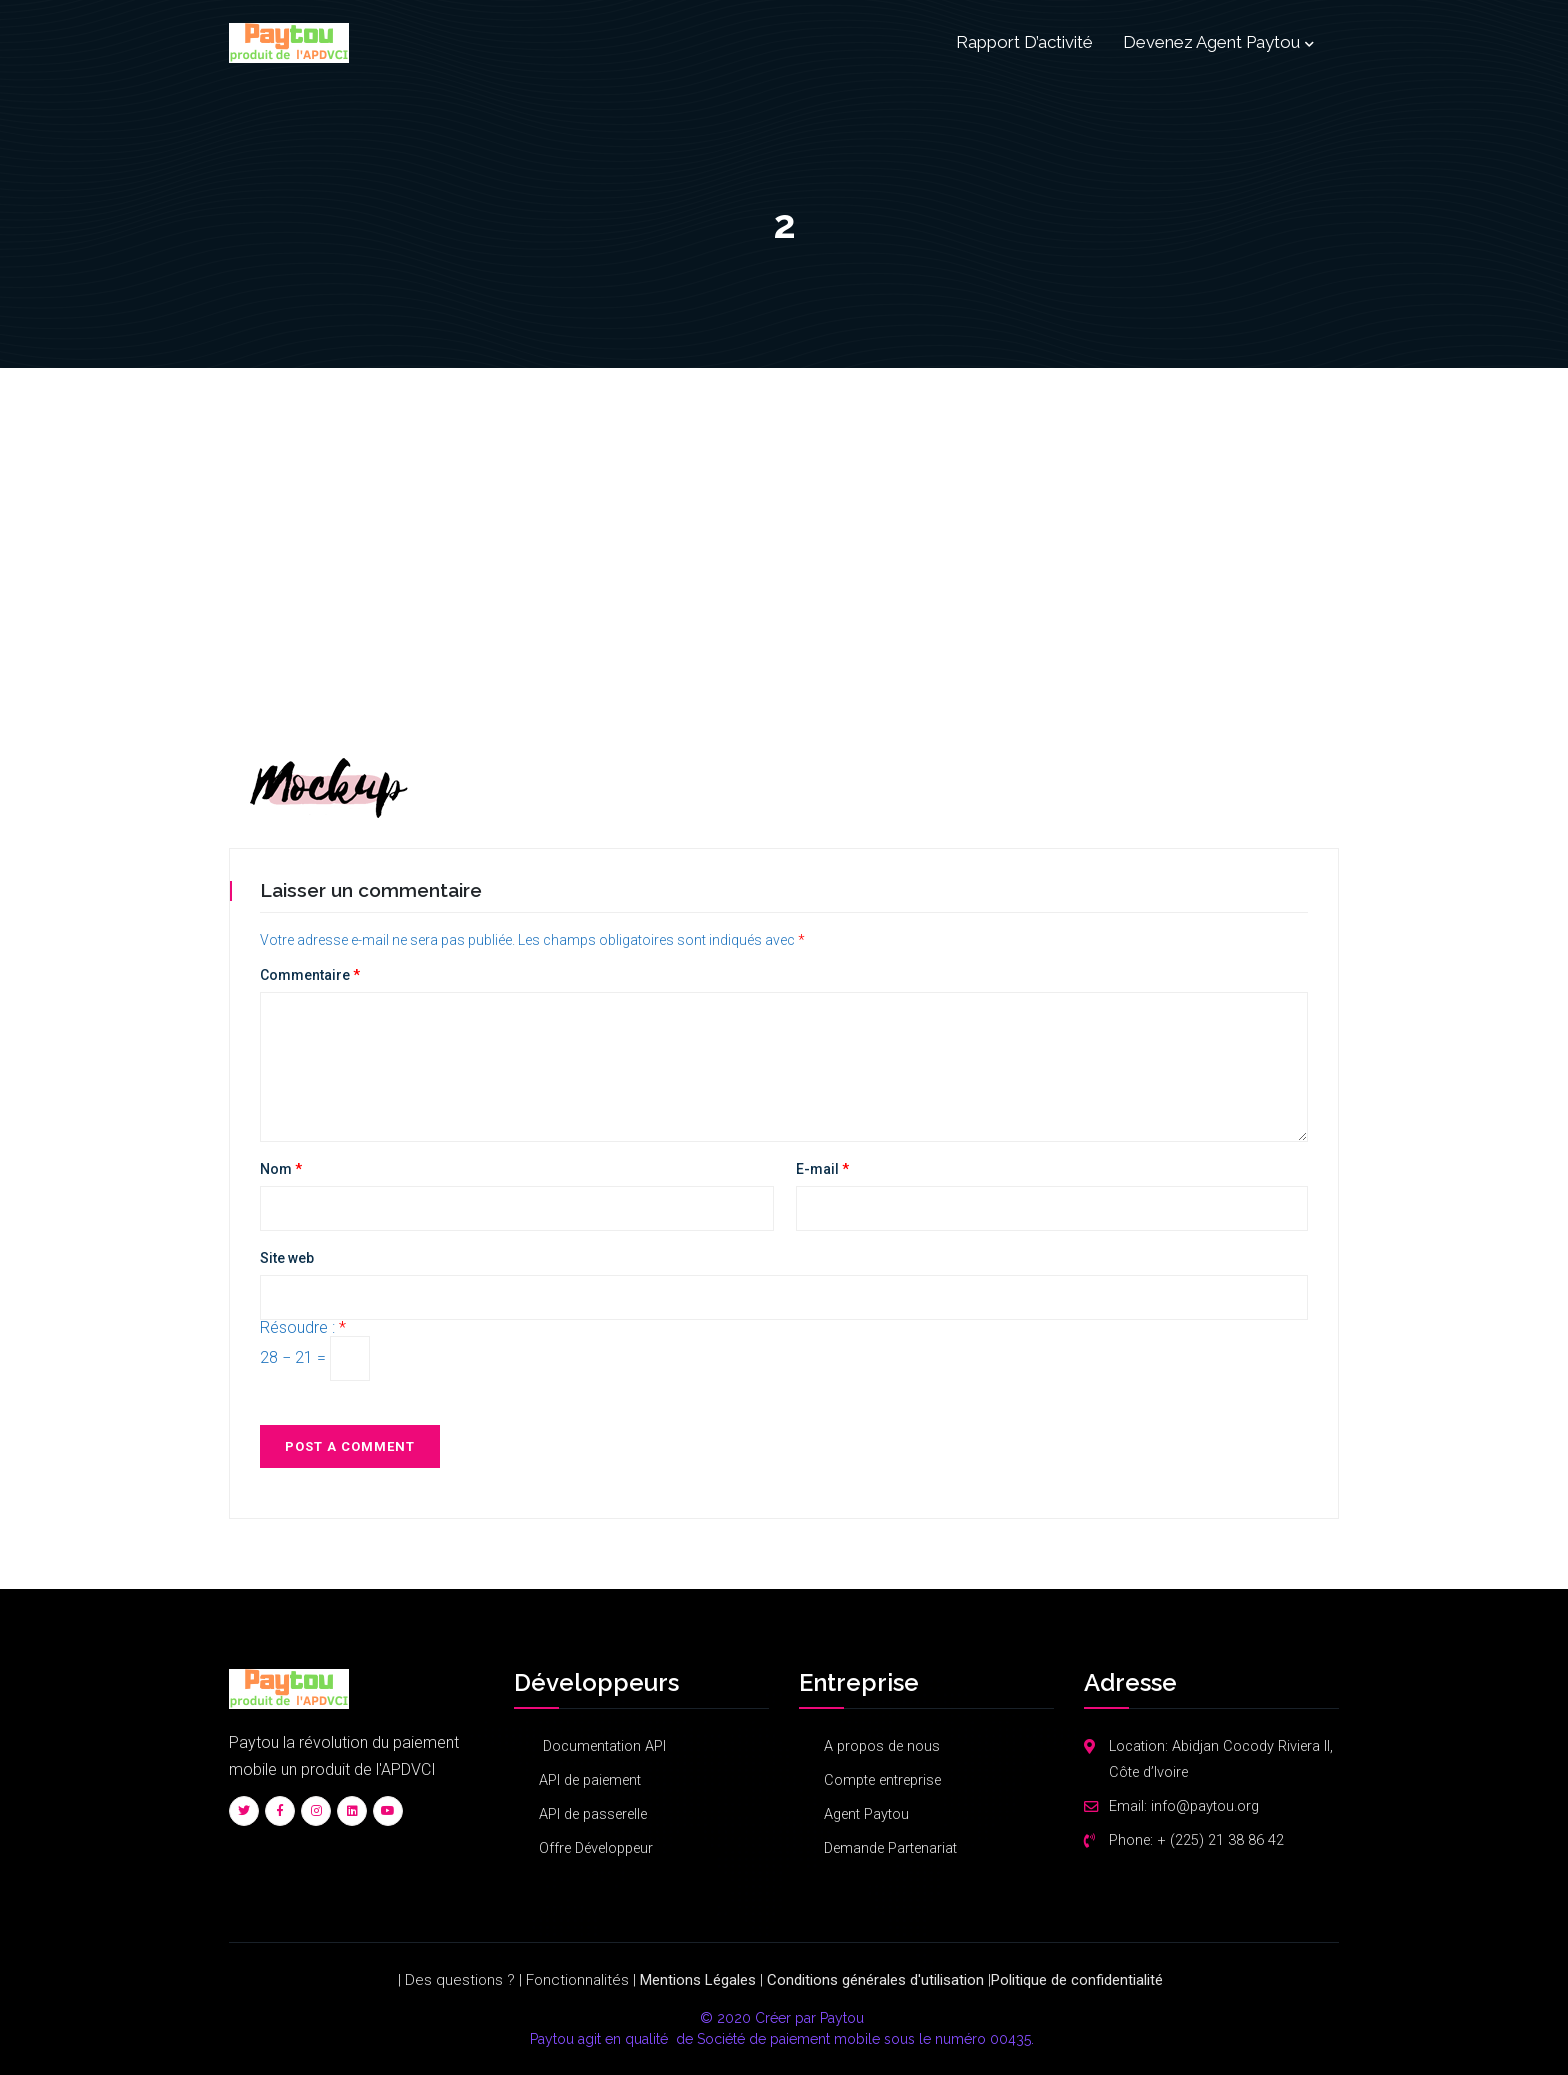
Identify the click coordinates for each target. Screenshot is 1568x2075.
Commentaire (310, 975)
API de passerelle (593, 1814)
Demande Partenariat (890, 1848)
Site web (287, 1258)
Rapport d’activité (1024, 42)
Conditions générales (836, 1980)
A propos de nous (882, 1746)
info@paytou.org (1205, 1806)
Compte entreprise (882, 1780)
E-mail (822, 1169)
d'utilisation (947, 1980)
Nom (281, 1169)
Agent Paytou (866, 1814)
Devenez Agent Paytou (1211, 42)
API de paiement (590, 1780)
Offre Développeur (596, 1848)
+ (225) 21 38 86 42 (1220, 1840)
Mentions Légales (698, 1980)
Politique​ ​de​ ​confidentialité (1077, 1980)
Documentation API (602, 1746)
